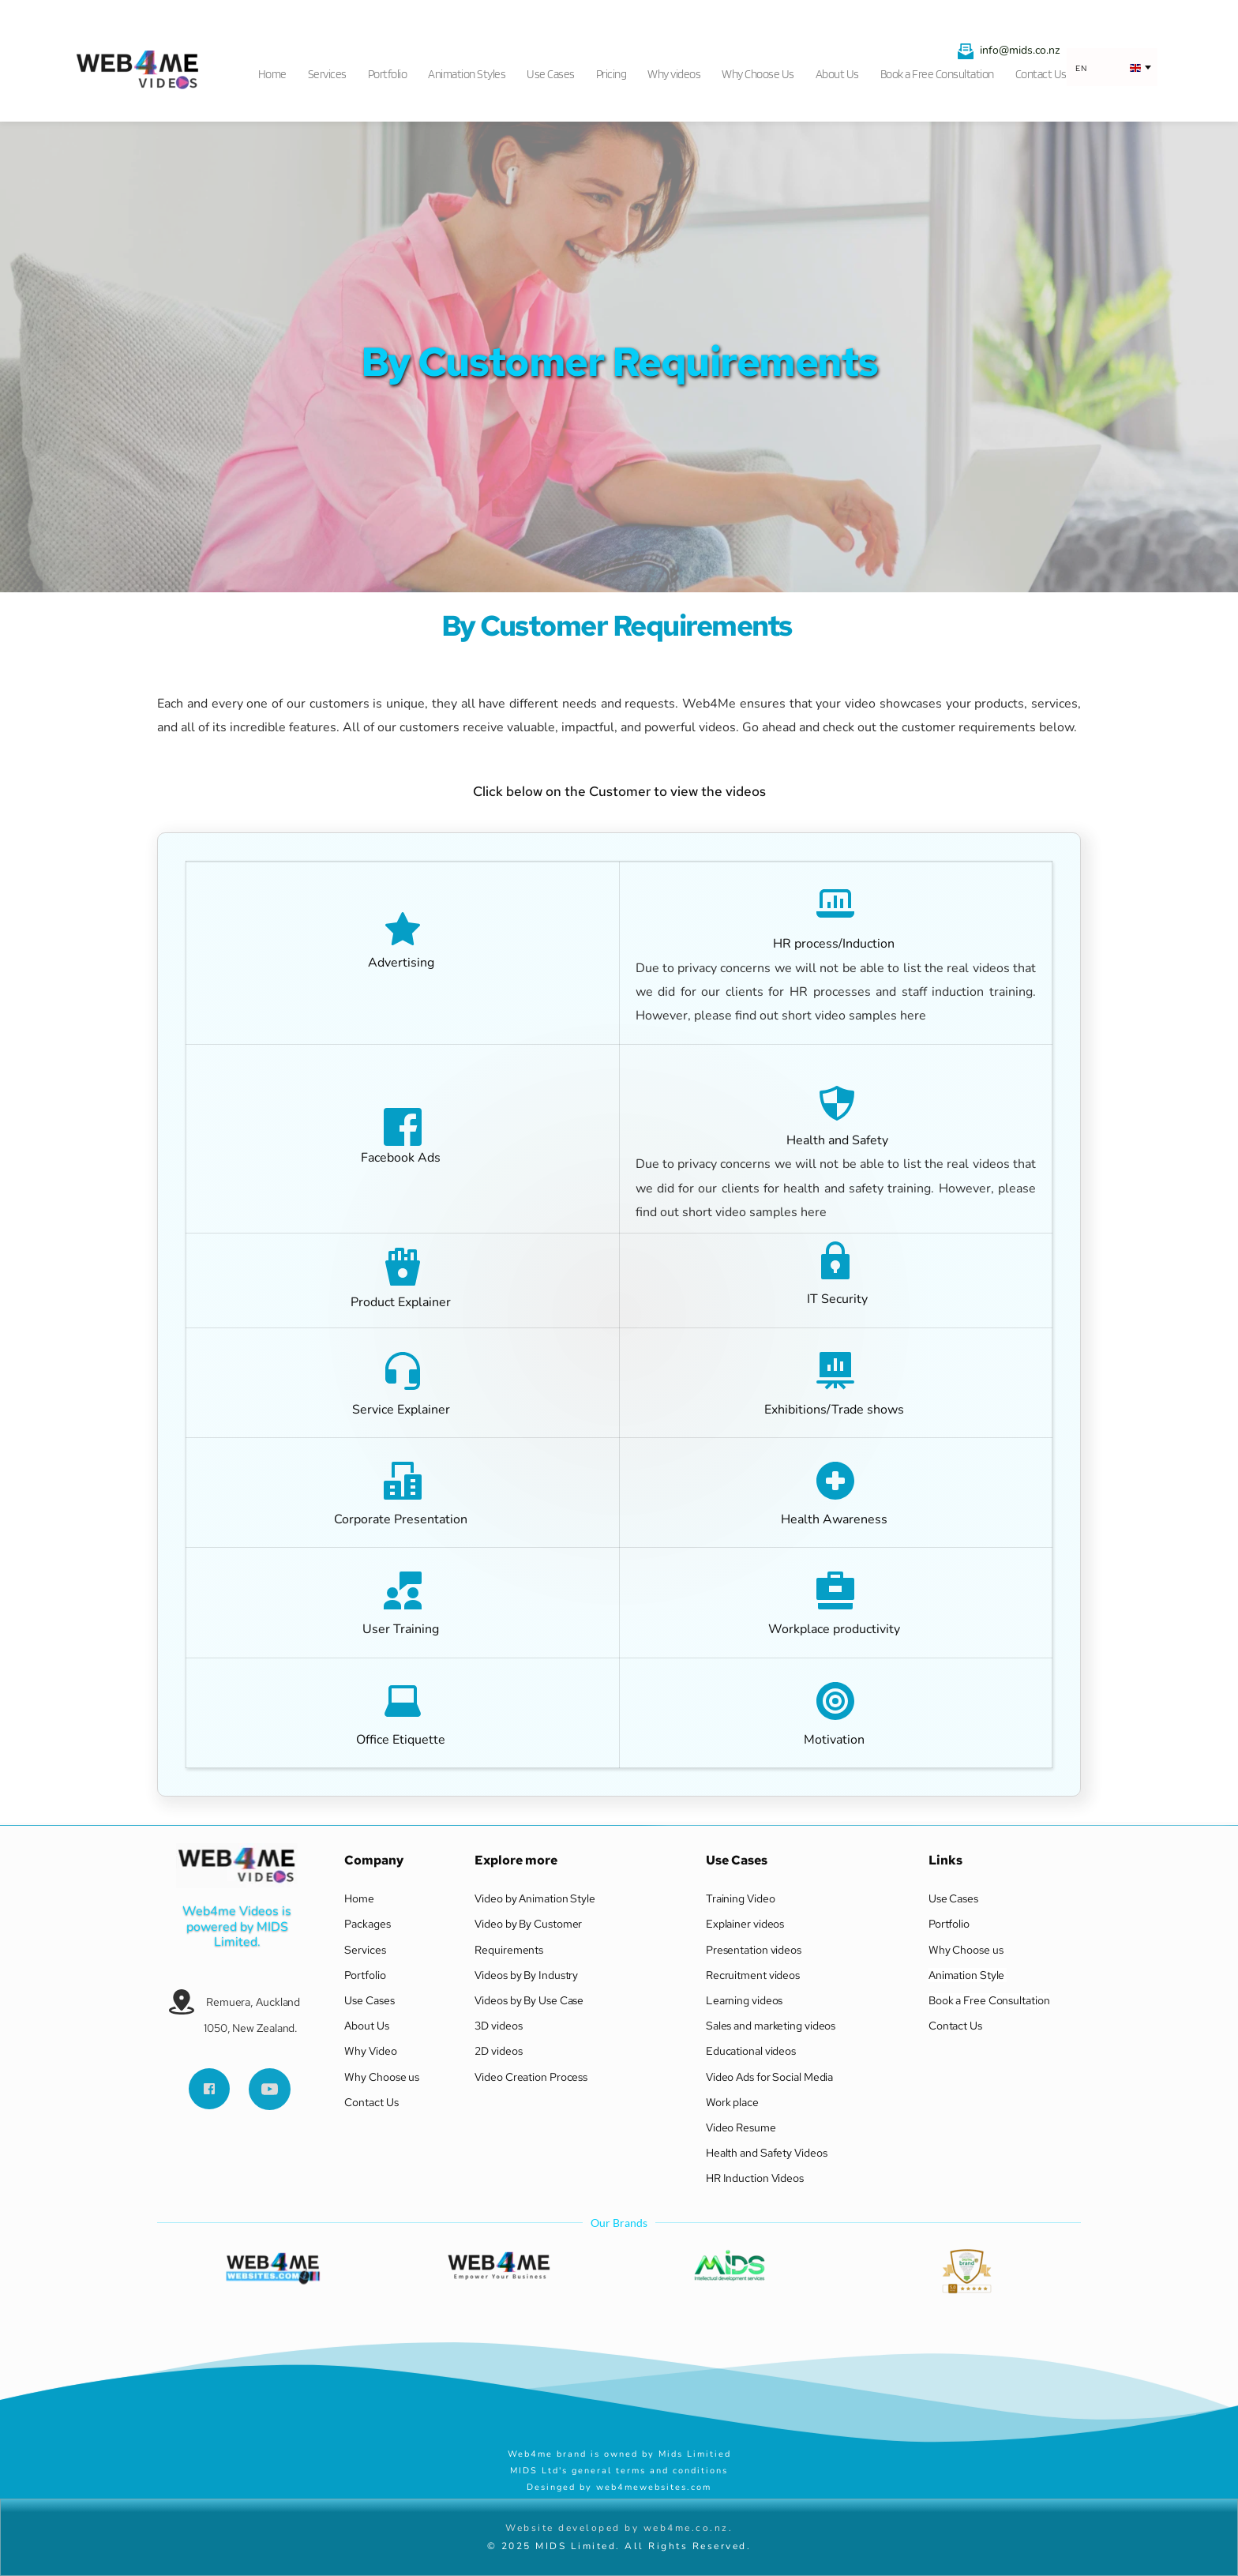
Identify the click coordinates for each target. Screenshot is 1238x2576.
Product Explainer (402, 1302)
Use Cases (369, 2000)
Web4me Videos (230, 1911)
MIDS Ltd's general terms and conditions (619, 2470)
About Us (366, 2025)
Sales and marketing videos (770, 2025)
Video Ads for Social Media (769, 2077)
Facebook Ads (401, 1157)
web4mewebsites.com (653, 2487)
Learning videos (744, 2000)
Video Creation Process (532, 2077)
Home (359, 1898)
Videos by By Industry (526, 1975)
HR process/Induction (835, 943)
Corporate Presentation (402, 1519)
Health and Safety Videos (766, 2153)
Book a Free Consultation (989, 2000)
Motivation (836, 1739)
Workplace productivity (835, 1629)
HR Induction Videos (756, 2178)
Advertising (401, 962)
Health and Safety (835, 1140)
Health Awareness (836, 1519)
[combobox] (1112, 68)
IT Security (836, 1299)
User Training (402, 1629)
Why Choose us (383, 2077)
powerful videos (690, 727)
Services (364, 1950)
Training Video (740, 1898)
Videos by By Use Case (529, 2000)
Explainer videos (746, 1924)
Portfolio (364, 1975)
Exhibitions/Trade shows (835, 1409)
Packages (367, 1924)
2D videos (499, 2051)
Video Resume (741, 2127)
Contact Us (371, 2102)
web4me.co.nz (686, 2528)
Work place (733, 2102)
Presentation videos (753, 1950)
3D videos (498, 2025)
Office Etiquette (402, 1739)
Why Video (371, 2051)
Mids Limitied (696, 2454)
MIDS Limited (252, 1934)
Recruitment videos (753, 1975)
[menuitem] (277, 69)
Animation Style (967, 1975)
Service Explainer (402, 1409)
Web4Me (709, 703)
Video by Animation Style (535, 1898)
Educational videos (751, 2051)
